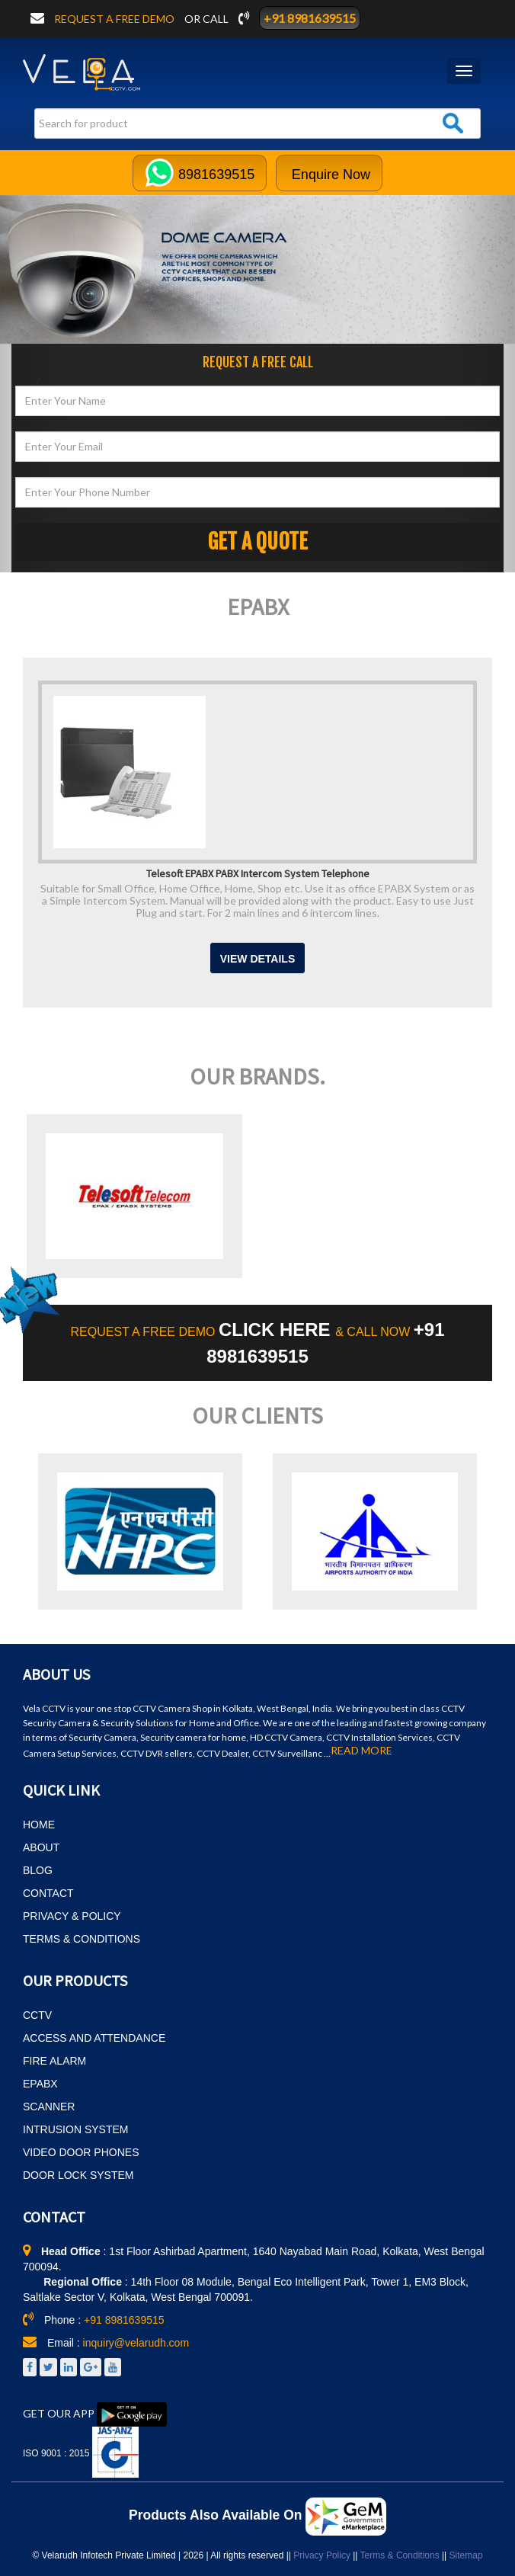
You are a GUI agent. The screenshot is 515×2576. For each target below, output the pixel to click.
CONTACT (48, 1893)
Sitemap (466, 2555)
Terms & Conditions (400, 2555)
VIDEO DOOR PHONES (81, 2152)
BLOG (38, 1870)
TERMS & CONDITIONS (81, 1939)
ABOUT (41, 1847)
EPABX (40, 2084)
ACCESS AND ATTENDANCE (94, 2038)
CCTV (37, 2015)
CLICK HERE (277, 1329)
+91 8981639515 (310, 18)
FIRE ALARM (54, 2061)
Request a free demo (115, 18)
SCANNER (49, 2106)
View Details (258, 959)
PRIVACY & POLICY (72, 1916)
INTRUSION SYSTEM (75, 2129)
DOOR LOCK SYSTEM (78, 2175)
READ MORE (361, 1751)
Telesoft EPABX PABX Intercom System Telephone (257, 873)
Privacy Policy (321, 2555)
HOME (39, 1824)
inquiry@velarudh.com (136, 2343)
